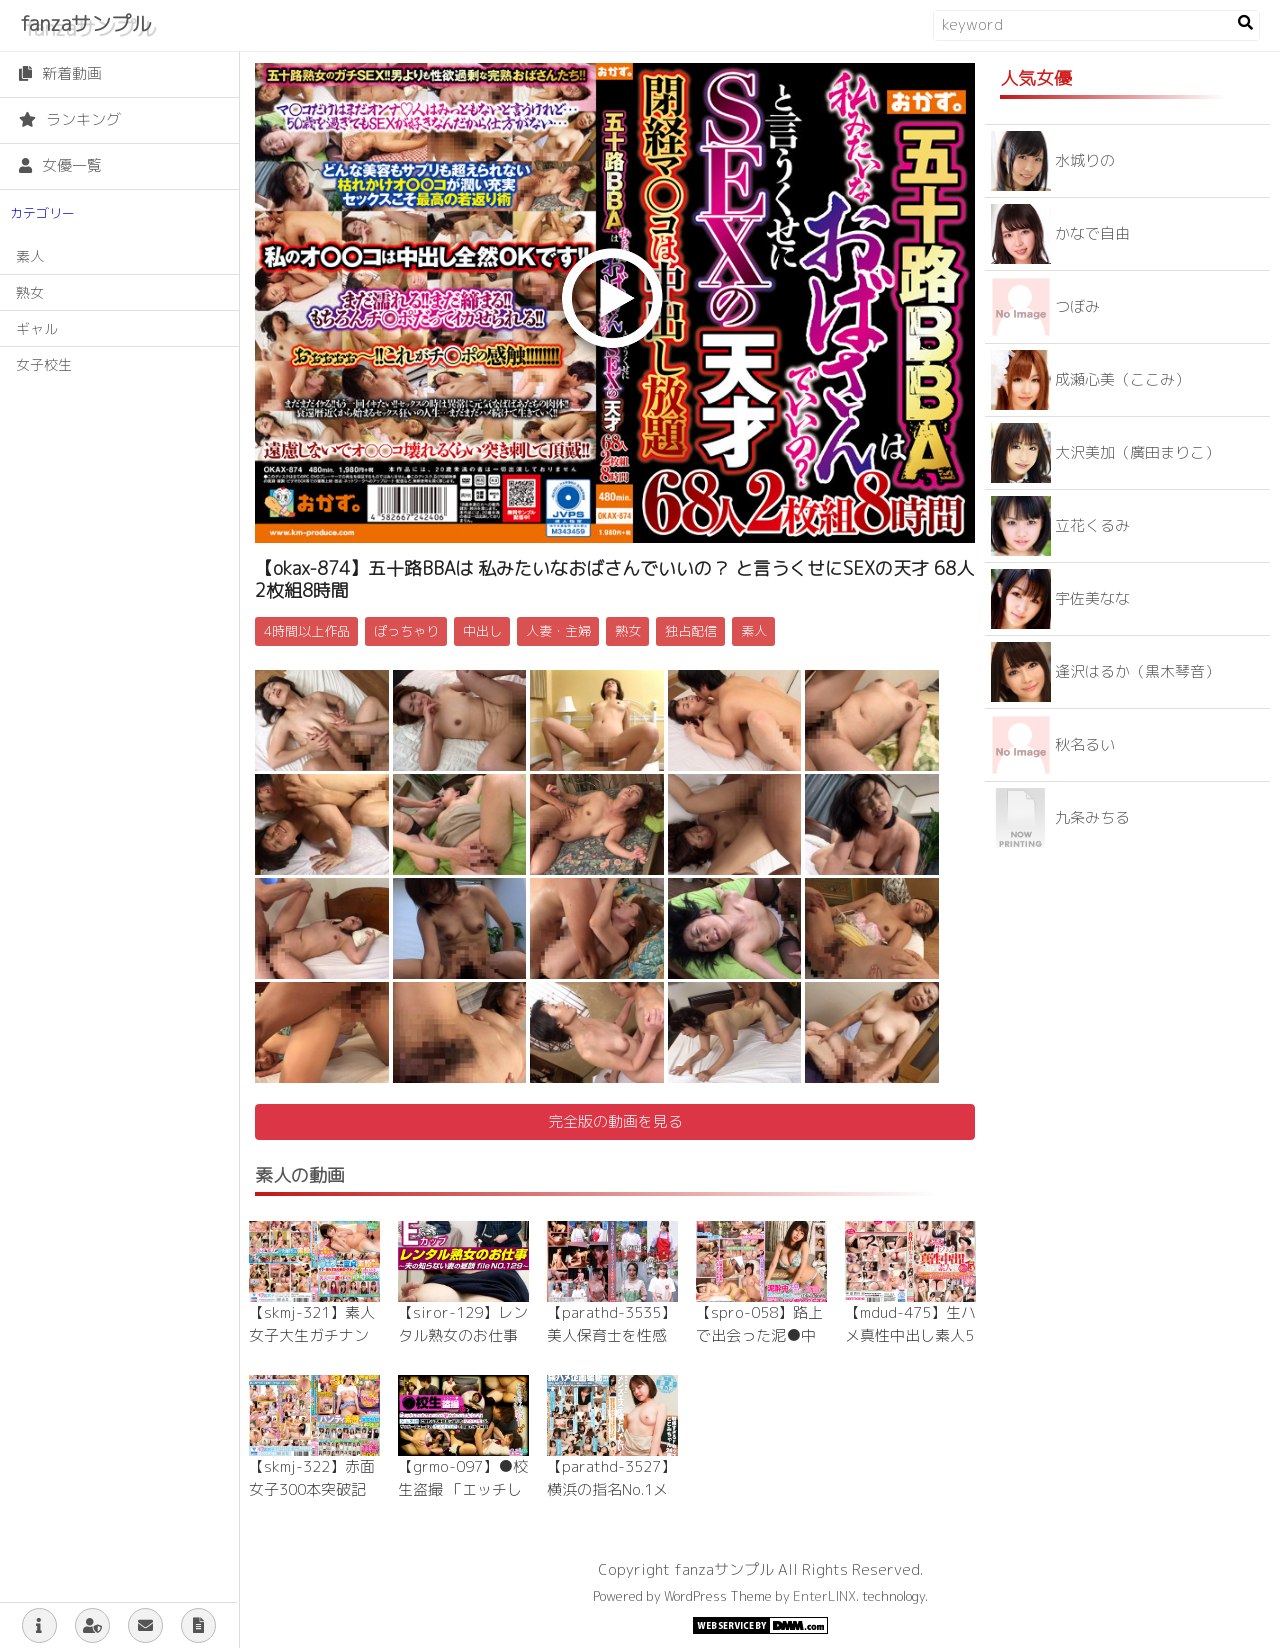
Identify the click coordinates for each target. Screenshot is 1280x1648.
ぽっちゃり (406, 631)
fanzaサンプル (85, 23)
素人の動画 (300, 1175)
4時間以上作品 (307, 631)
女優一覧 (60, 165)
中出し (482, 631)
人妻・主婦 (558, 631)
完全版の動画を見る (615, 1121)
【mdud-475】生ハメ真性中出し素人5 (910, 1324)
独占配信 (691, 631)
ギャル (37, 328)
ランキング (70, 119)
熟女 (30, 292)
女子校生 (44, 364)
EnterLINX (824, 1596)
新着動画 (60, 73)
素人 (30, 256)
